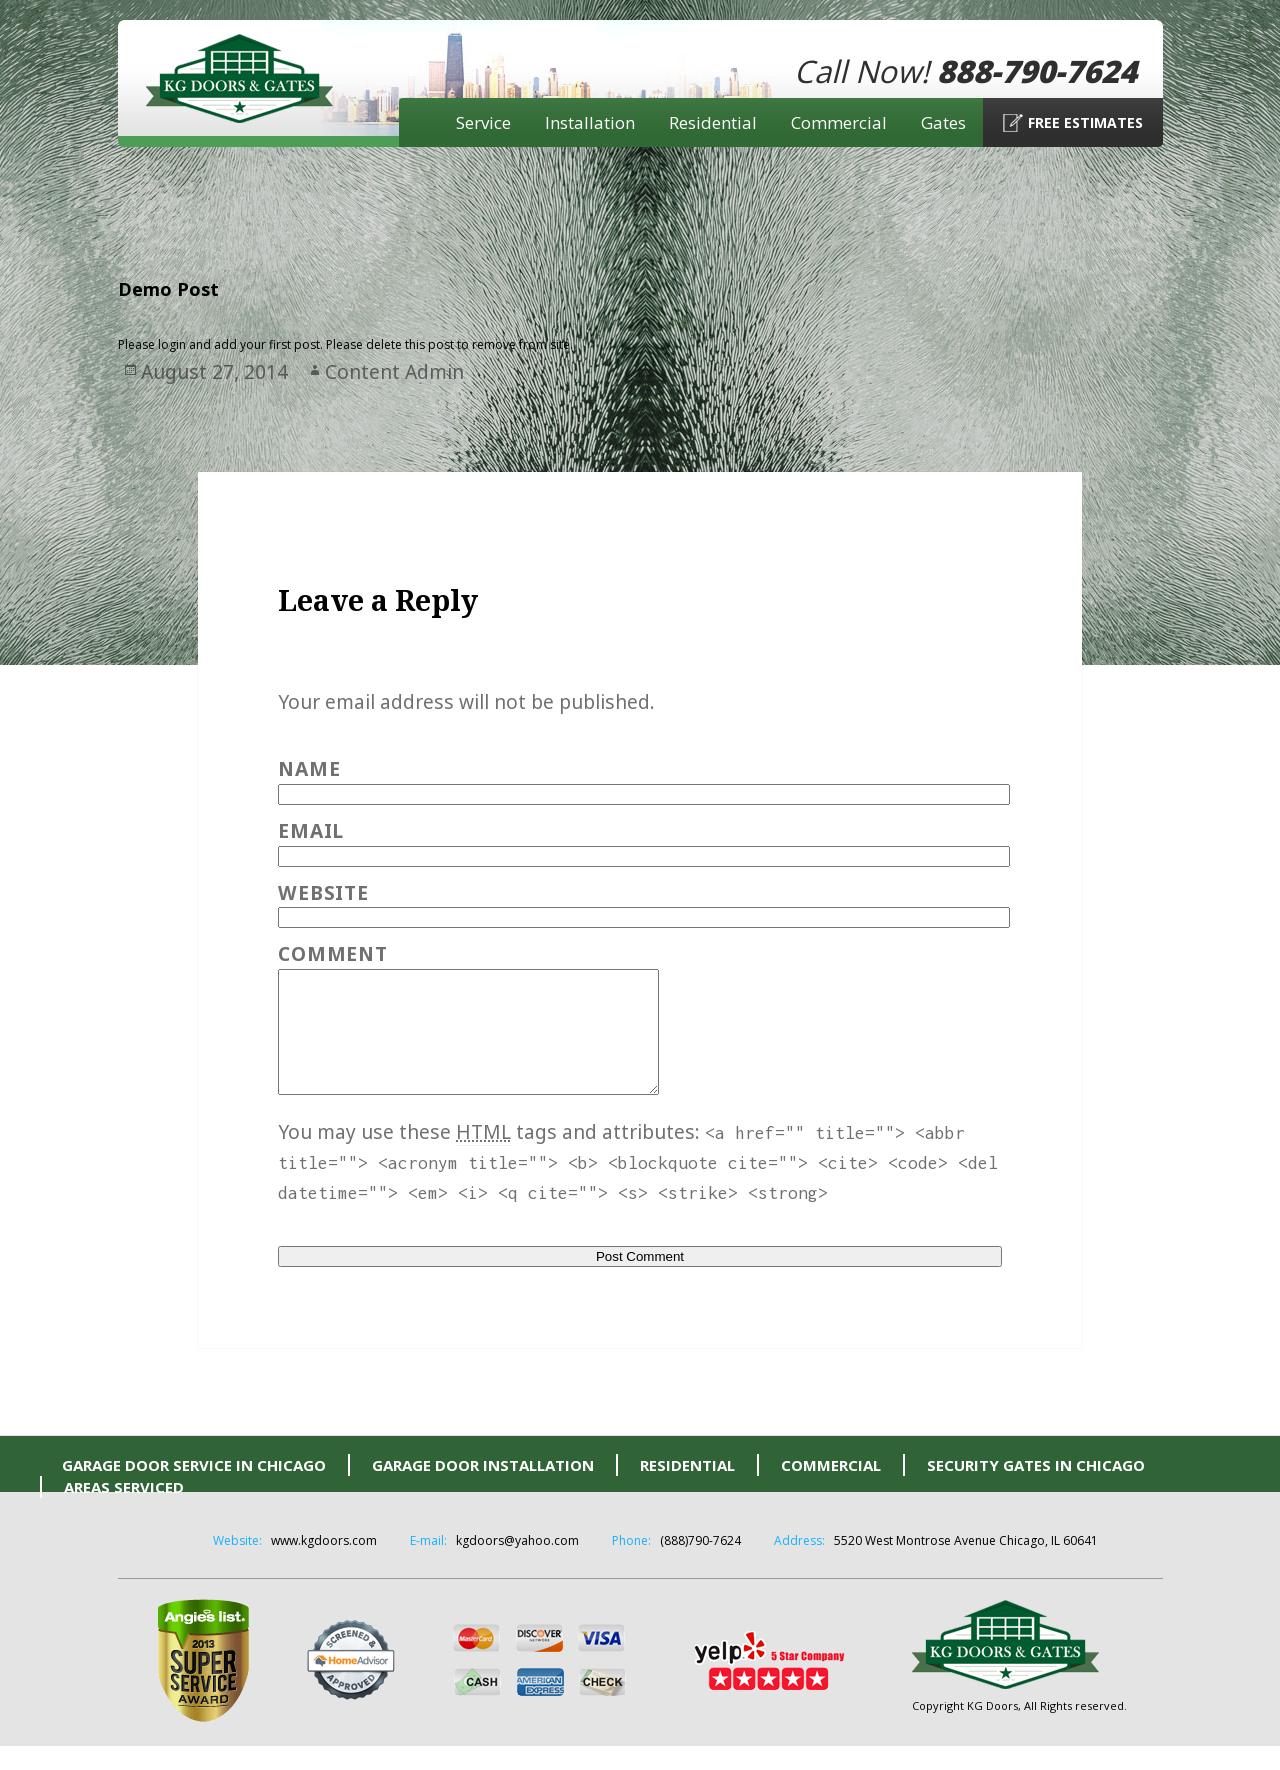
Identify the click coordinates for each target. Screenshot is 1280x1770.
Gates (943, 122)
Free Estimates (1085, 122)
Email (311, 830)
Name (309, 768)
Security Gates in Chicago (1036, 1489)
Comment (332, 953)
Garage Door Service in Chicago (194, 1489)
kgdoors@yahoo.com (517, 1564)
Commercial (839, 122)
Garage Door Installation (483, 1489)
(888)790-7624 (700, 1564)
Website (323, 892)
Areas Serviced (124, 1511)
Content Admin (394, 371)
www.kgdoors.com (324, 1564)
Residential (713, 122)
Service (483, 122)
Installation (590, 122)
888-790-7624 (1037, 71)
